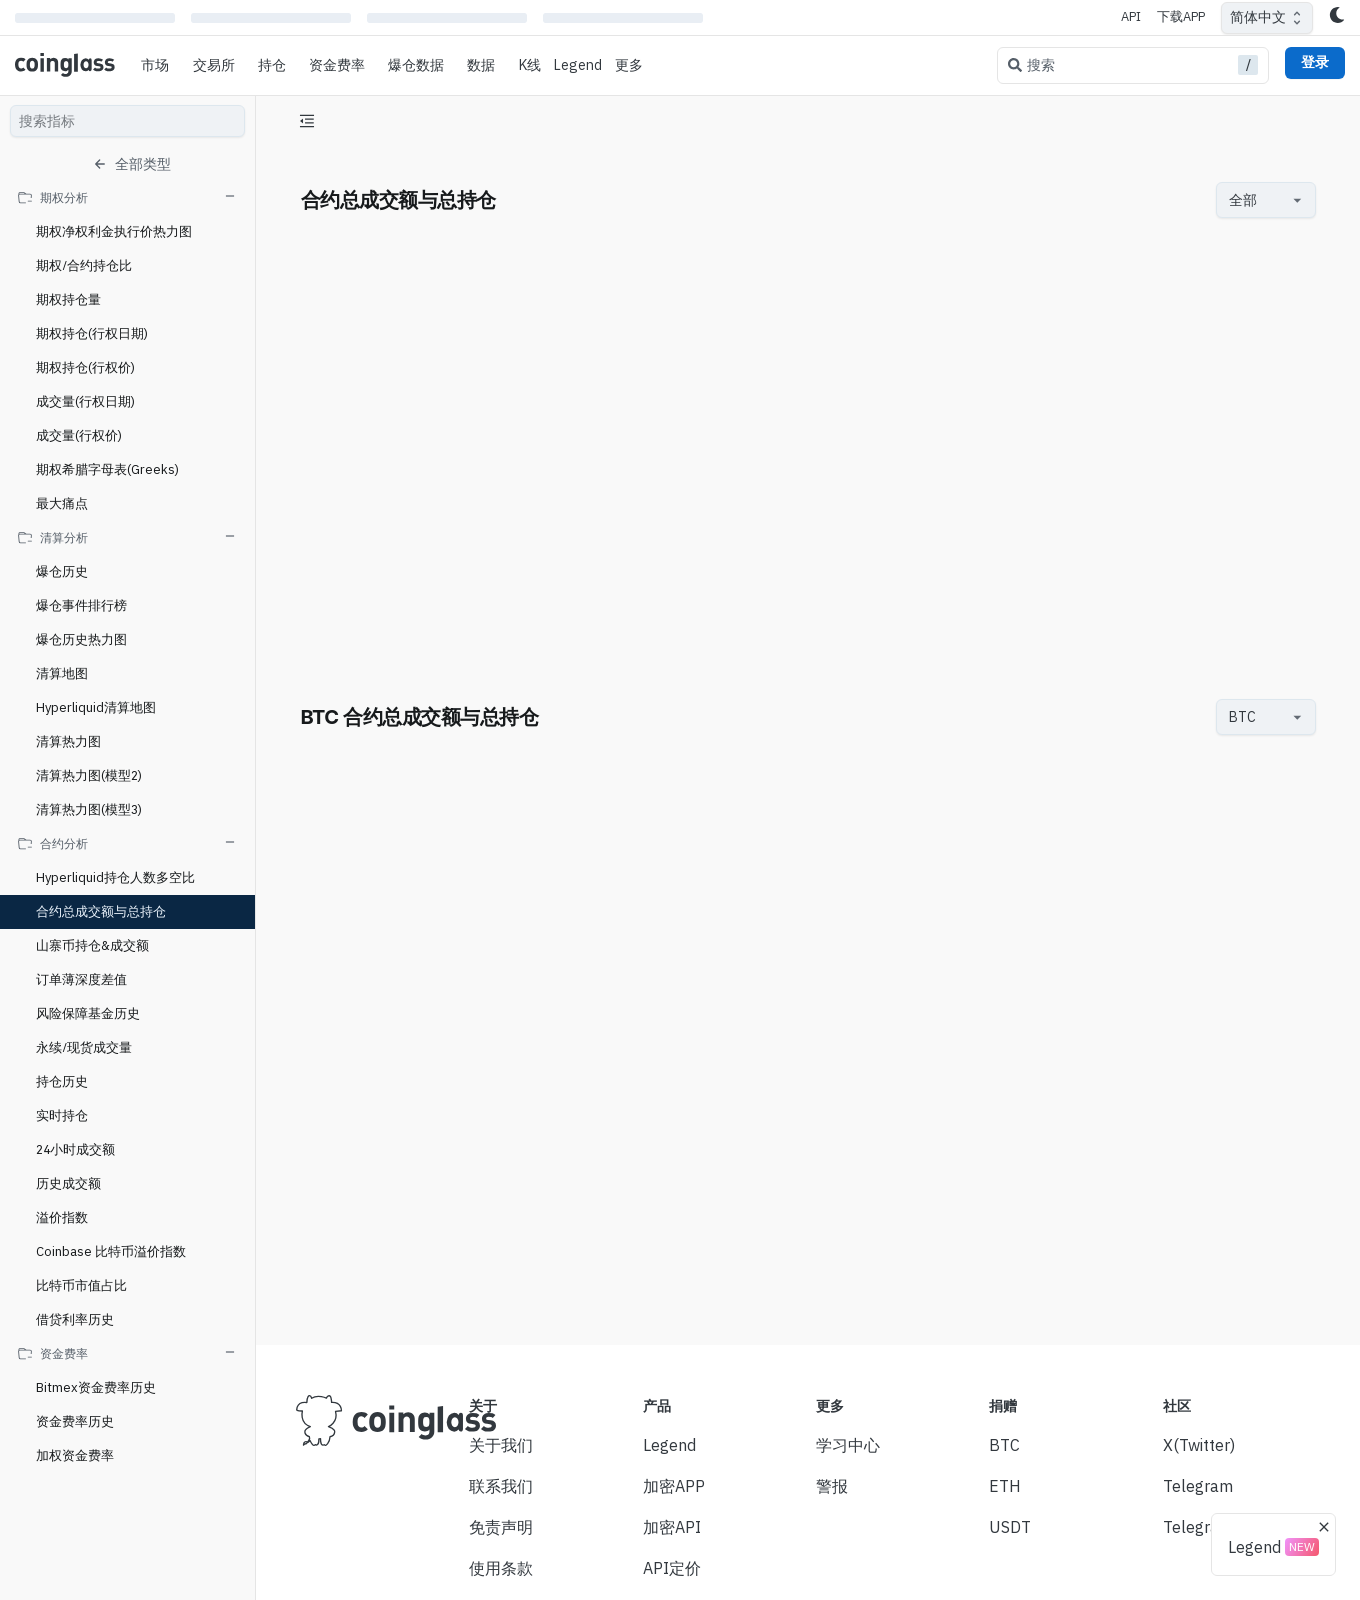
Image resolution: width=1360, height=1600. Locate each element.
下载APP (1181, 16)
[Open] (1298, 200)
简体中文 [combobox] (1258, 17)
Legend (578, 65)
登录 (1315, 62)
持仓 (272, 65)
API (1131, 16)
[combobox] (1256, 200)
